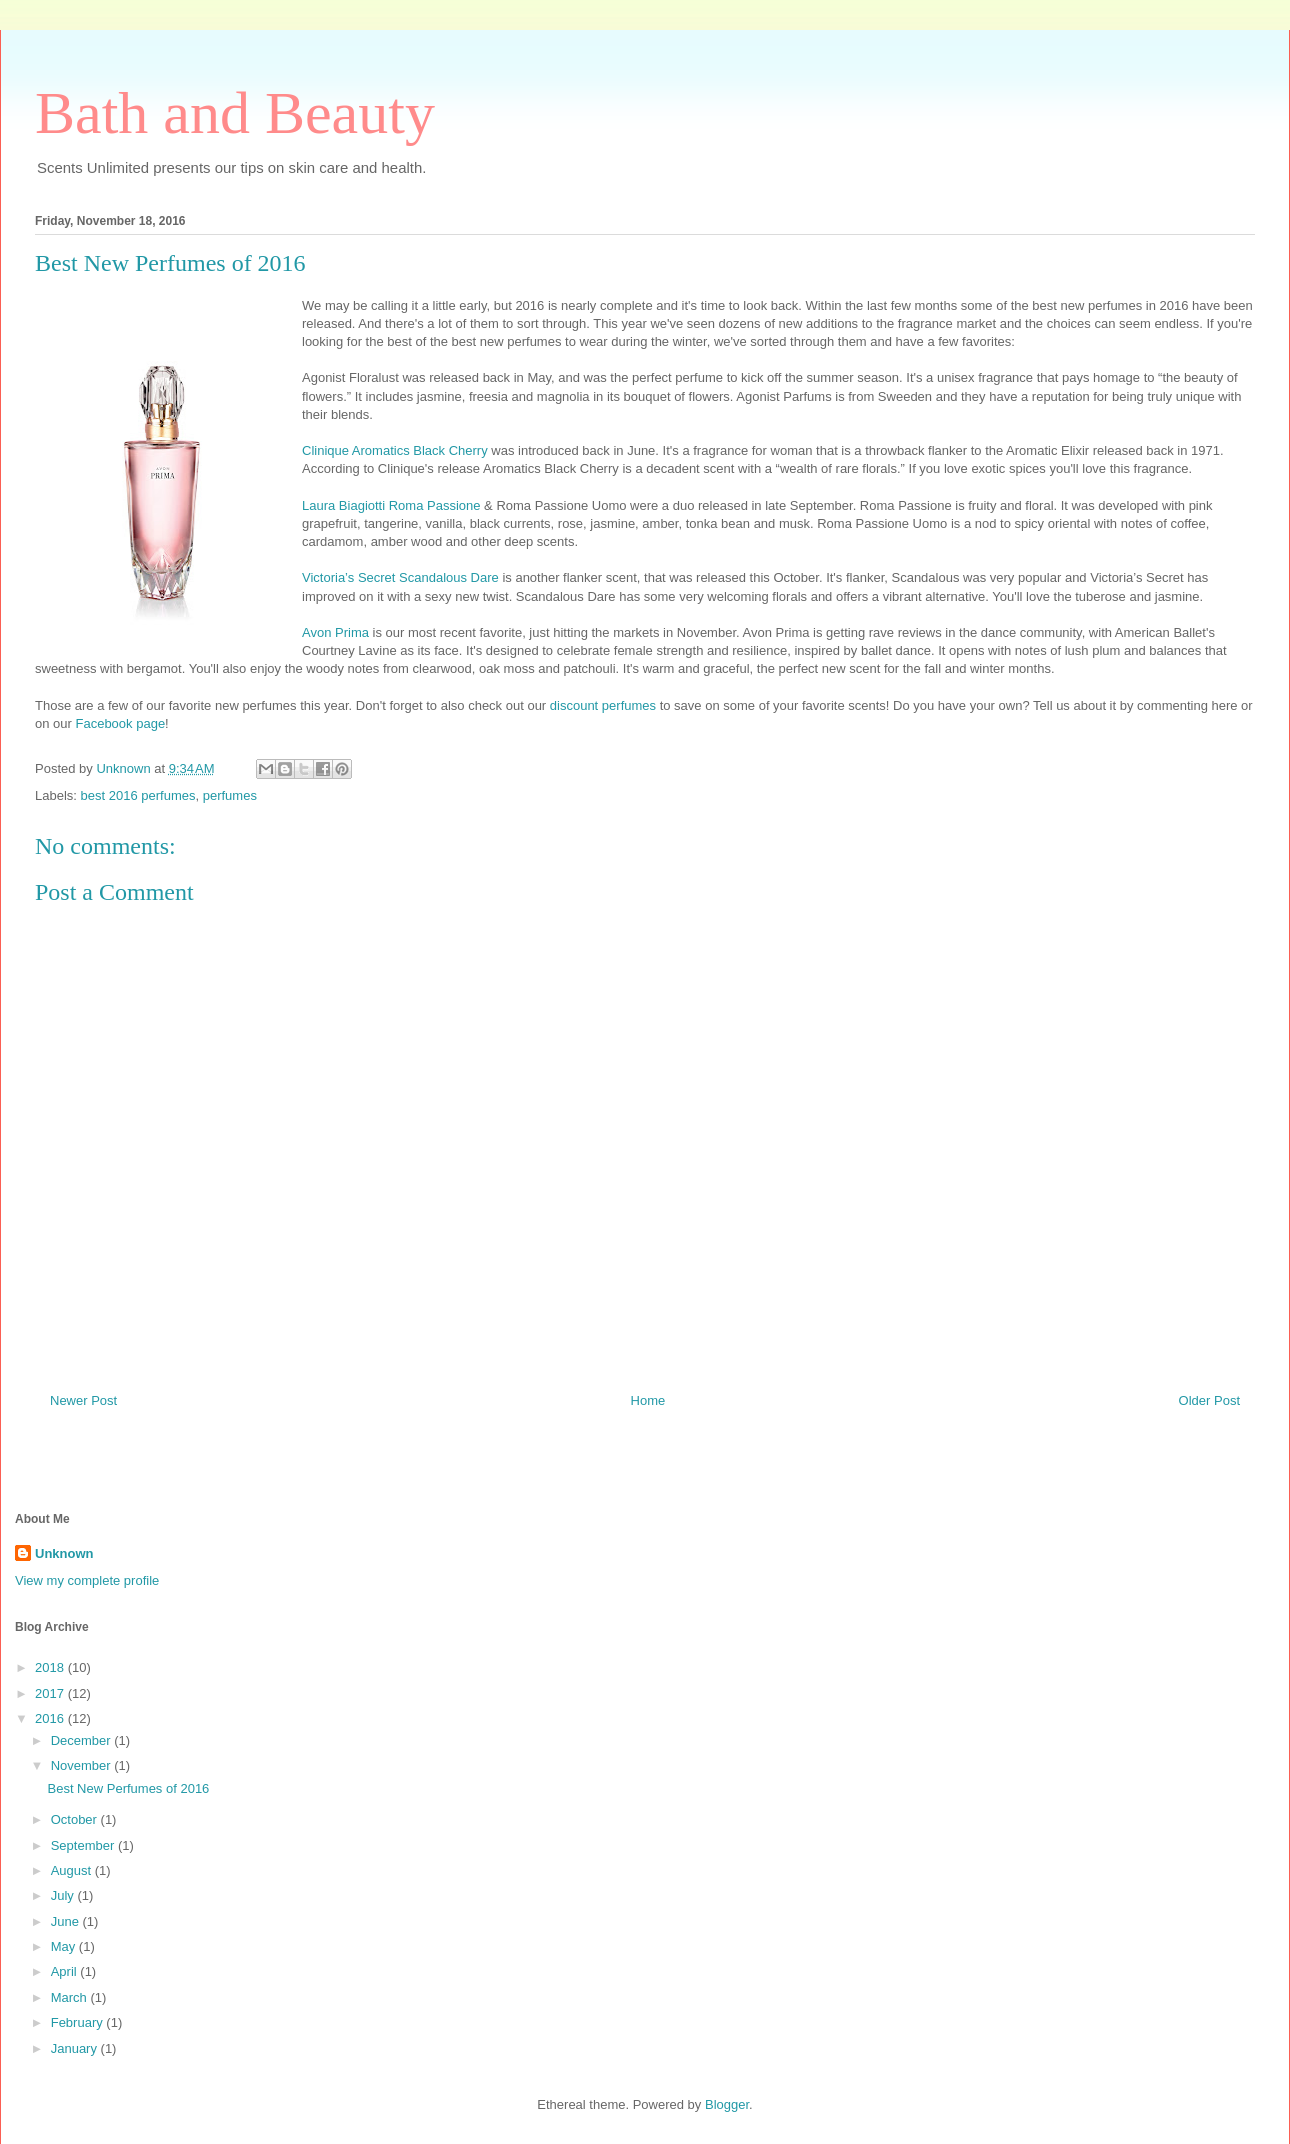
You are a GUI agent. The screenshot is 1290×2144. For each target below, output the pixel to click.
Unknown (64, 1553)
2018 (51, 1667)
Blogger (727, 2104)
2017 (51, 1693)
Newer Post (83, 1400)
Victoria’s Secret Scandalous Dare (400, 577)
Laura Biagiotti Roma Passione (391, 505)
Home (648, 1400)
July (64, 1895)
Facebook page (120, 723)
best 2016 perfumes (138, 795)
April (66, 1971)
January (76, 2048)
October (76, 1819)
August (73, 1870)
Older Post (1209, 1400)
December (83, 1740)
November (83, 1765)
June (67, 1921)
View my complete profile (87, 1580)
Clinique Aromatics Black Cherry (395, 450)
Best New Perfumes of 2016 (128, 1788)
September (84, 1845)
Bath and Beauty (235, 113)
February (79, 2022)
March (71, 1997)
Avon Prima (335, 632)
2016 (51, 1718)
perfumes (230, 795)
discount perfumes (603, 705)
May (65, 1946)
